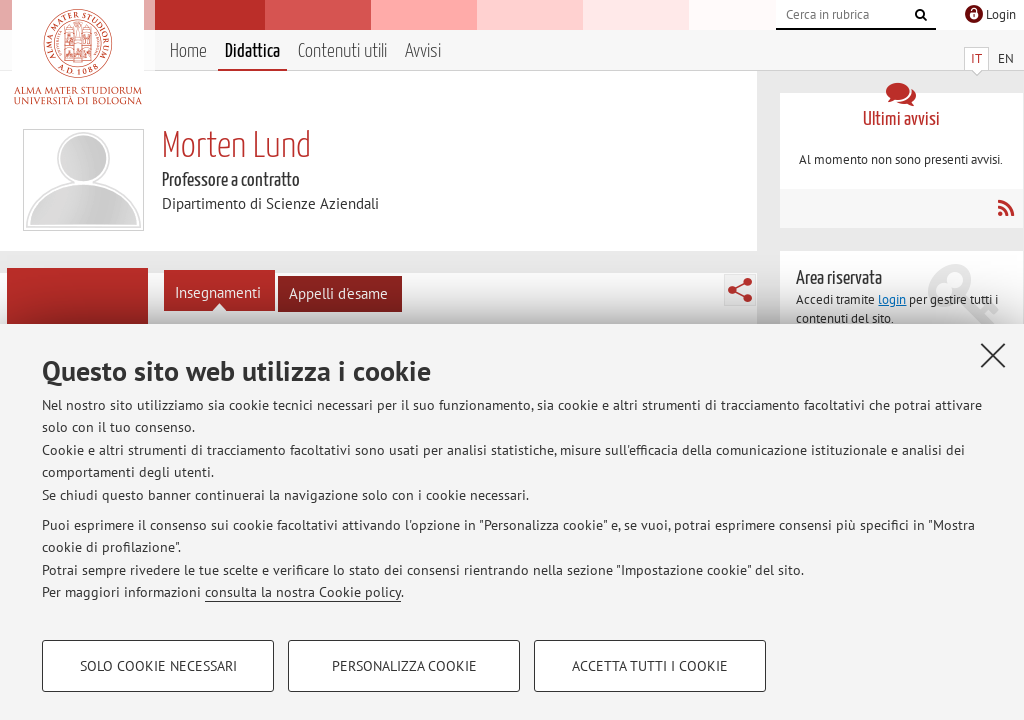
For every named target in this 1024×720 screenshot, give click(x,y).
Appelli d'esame (338, 293)
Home (188, 51)
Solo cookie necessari (158, 666)
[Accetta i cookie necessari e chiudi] (993, 355)
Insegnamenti (218, 292)
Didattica (252, 51)
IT (976, 58)
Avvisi (423, 51)
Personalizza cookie (404, 666)
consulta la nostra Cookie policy (303, 592)
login (892, 299)
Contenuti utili (342, 51)
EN (1006, 58)
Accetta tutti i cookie (650, 666)
